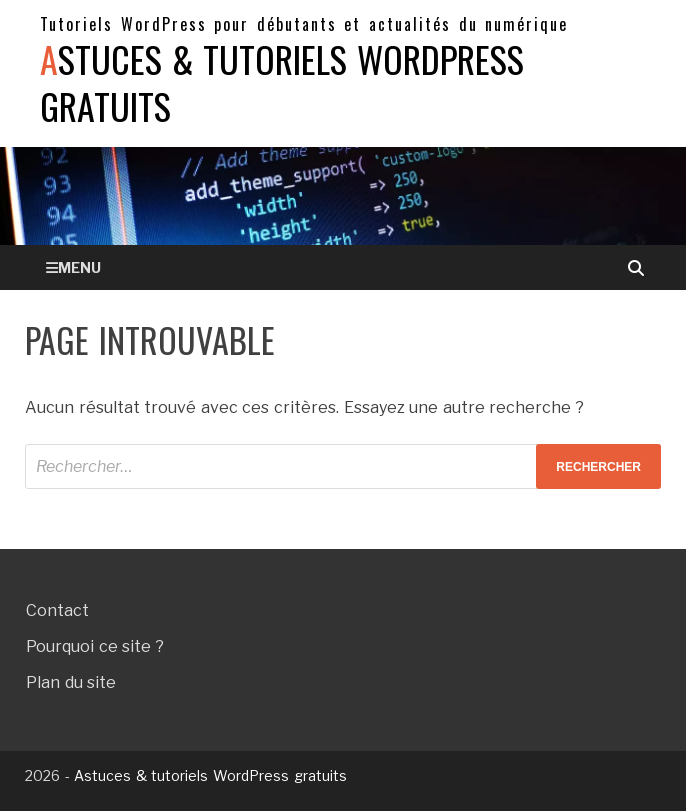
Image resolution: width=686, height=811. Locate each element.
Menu (79, 267)
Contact (57, 610)
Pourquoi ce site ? (95, 646)
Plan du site (71, 682)
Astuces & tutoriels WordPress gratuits (282, 82)
